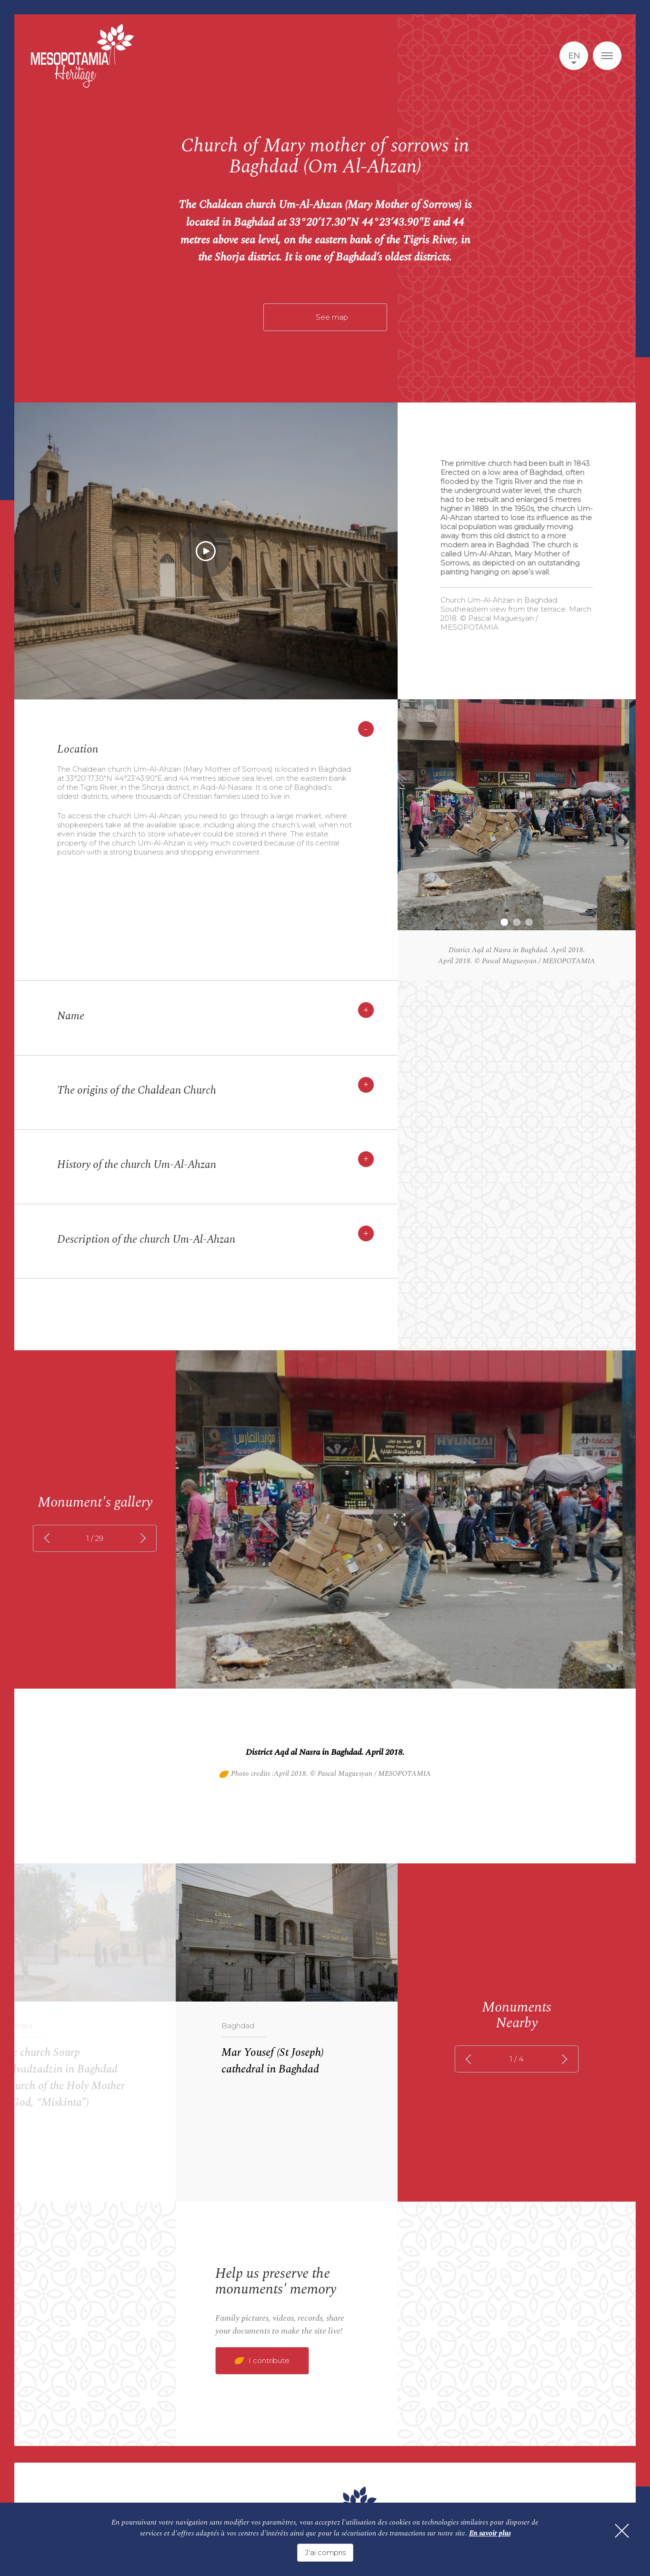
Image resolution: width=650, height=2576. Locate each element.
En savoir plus (489, 2533)
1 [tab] (504, 922)
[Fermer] (621, 2531)
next (140, 1538)
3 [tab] (529, 922)
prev (49, 1538)
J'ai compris (325, 2552)
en (574, 55)
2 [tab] (516, 922)
